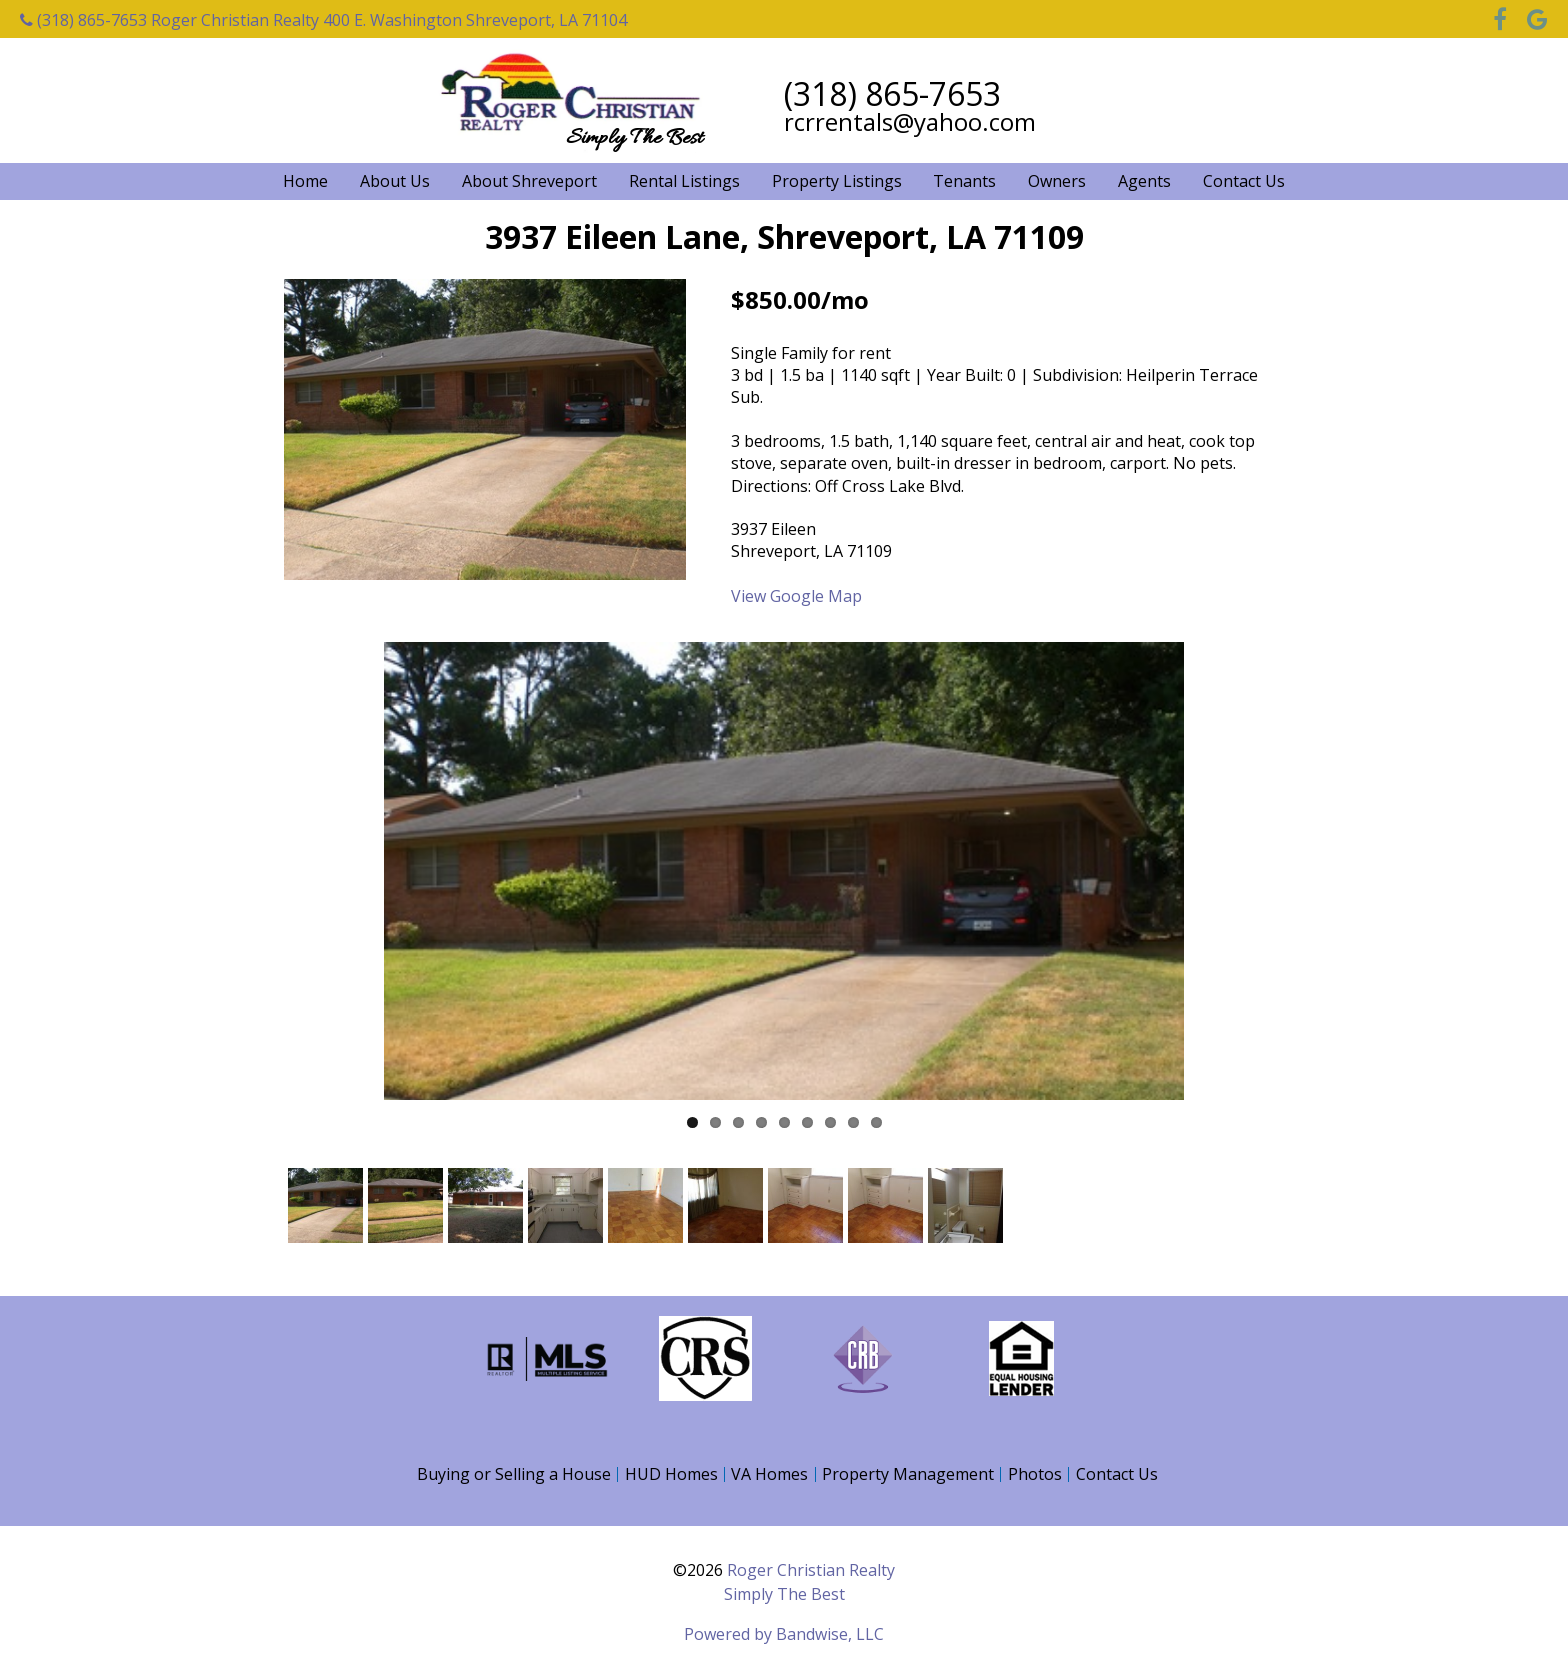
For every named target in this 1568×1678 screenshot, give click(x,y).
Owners (1057, 181)
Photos (1035, 1474)
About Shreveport (529, 181)
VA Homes (769, 1474)
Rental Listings (684, 181)
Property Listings (837, 181)
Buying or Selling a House (514, 1474)
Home (305, 181)
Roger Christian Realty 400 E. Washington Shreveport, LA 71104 (389, 20)
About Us (395, 181)
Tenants (964, 181)
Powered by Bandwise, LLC (784, 1634)
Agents (1144, 181)
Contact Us (1244, 181)
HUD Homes (671, 1474)
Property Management (908, 1474)
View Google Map (796, 596)
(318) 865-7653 (83, 20)
